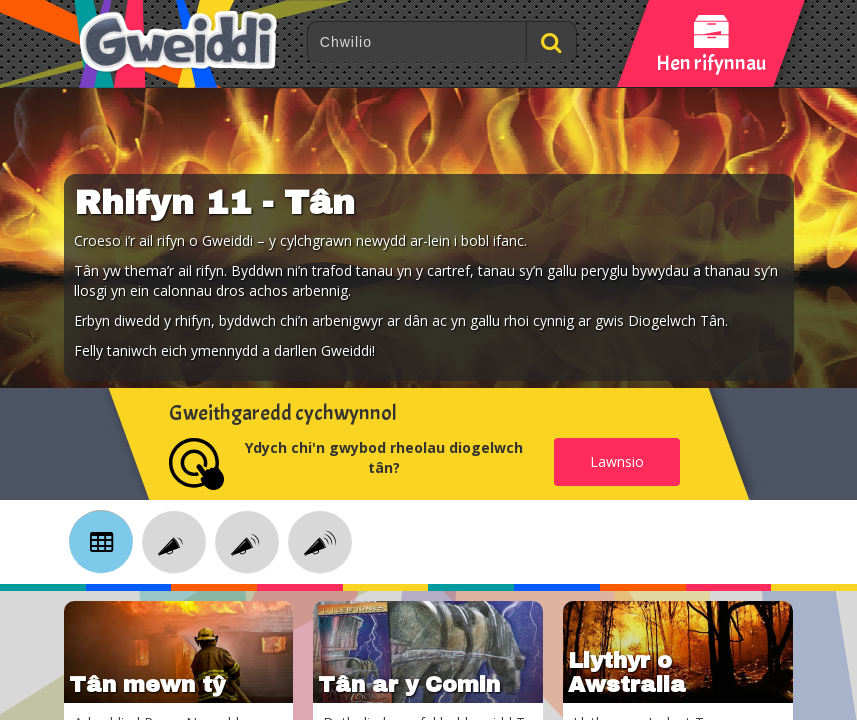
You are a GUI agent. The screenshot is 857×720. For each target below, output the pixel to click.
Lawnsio (617, 461)
